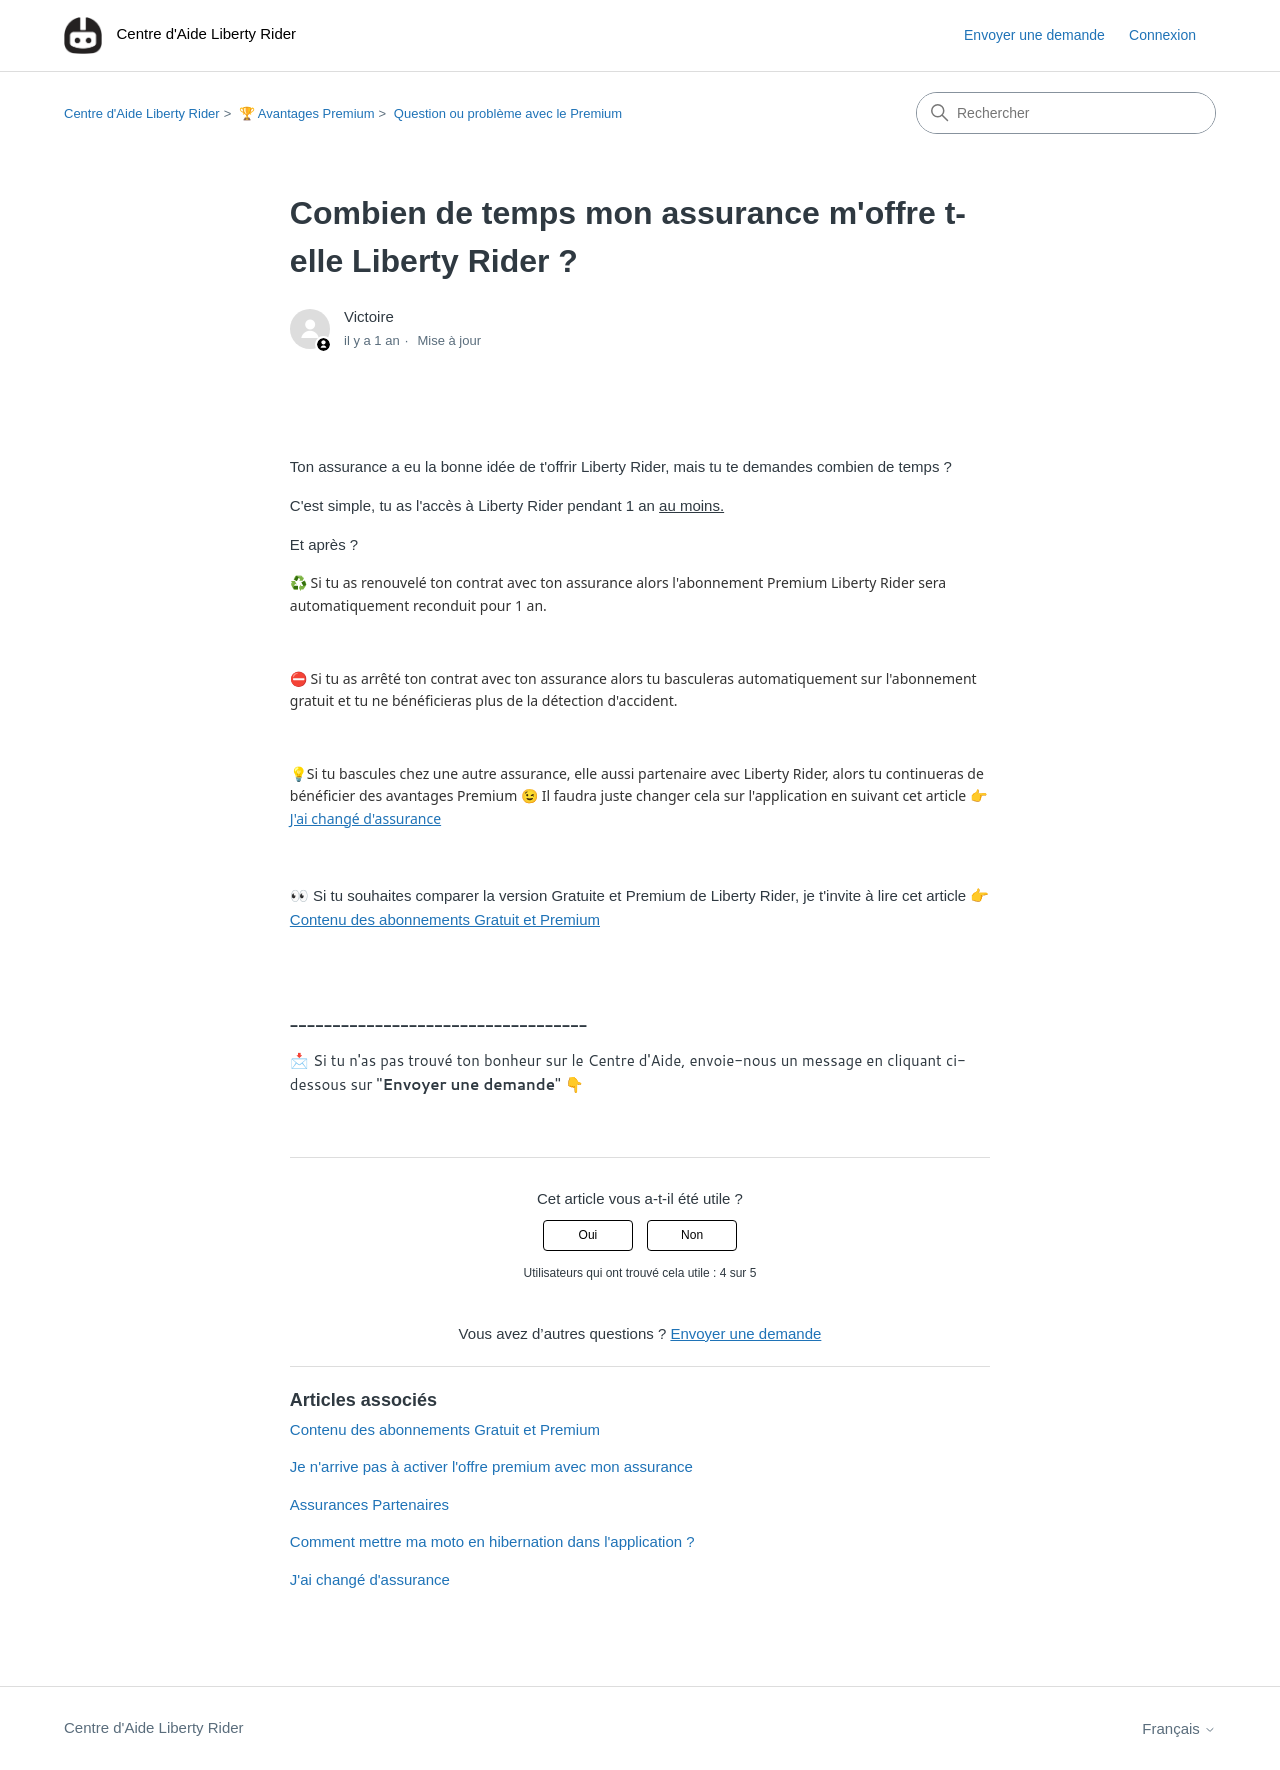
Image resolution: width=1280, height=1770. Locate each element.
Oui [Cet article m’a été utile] (588, 1235)
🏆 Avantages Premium (307, 113)
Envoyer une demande (1034, 35)
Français (1179, 1728)
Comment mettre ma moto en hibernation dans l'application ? (492, 1541)
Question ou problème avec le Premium (508, 113)
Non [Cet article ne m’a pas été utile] (692, 1235)
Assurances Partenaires (369, 1504)
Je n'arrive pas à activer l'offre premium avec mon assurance (491, 1466)
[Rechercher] (1066, 113)
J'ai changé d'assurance (365, 818)
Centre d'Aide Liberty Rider (142, 113)
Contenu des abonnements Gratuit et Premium (445, 919)
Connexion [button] (1162, 35)
